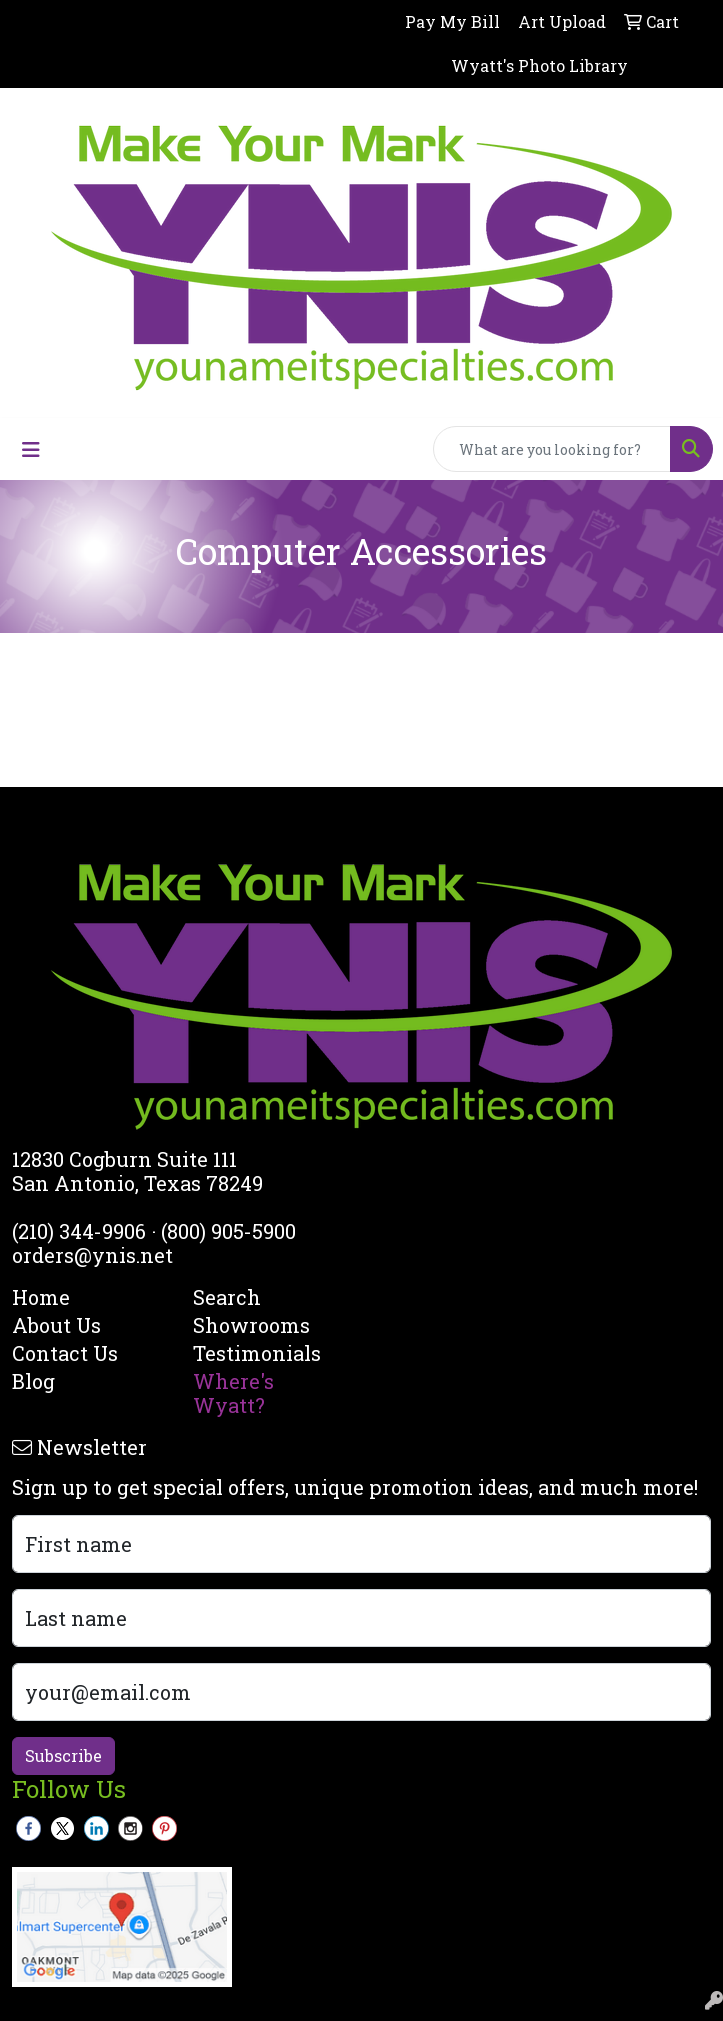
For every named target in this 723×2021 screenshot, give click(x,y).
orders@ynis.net (92, 1255)
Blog (33, 1381)
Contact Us (65, 1353)
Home (41, 1297)
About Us (56, 1325)
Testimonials (257, 1353)
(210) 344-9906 (79, 1231)
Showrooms (251, 1325)
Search (227, 1297)
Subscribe (63, 1755)
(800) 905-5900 (228, 1231)
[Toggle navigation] (31, 449)
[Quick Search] (552, 449)
